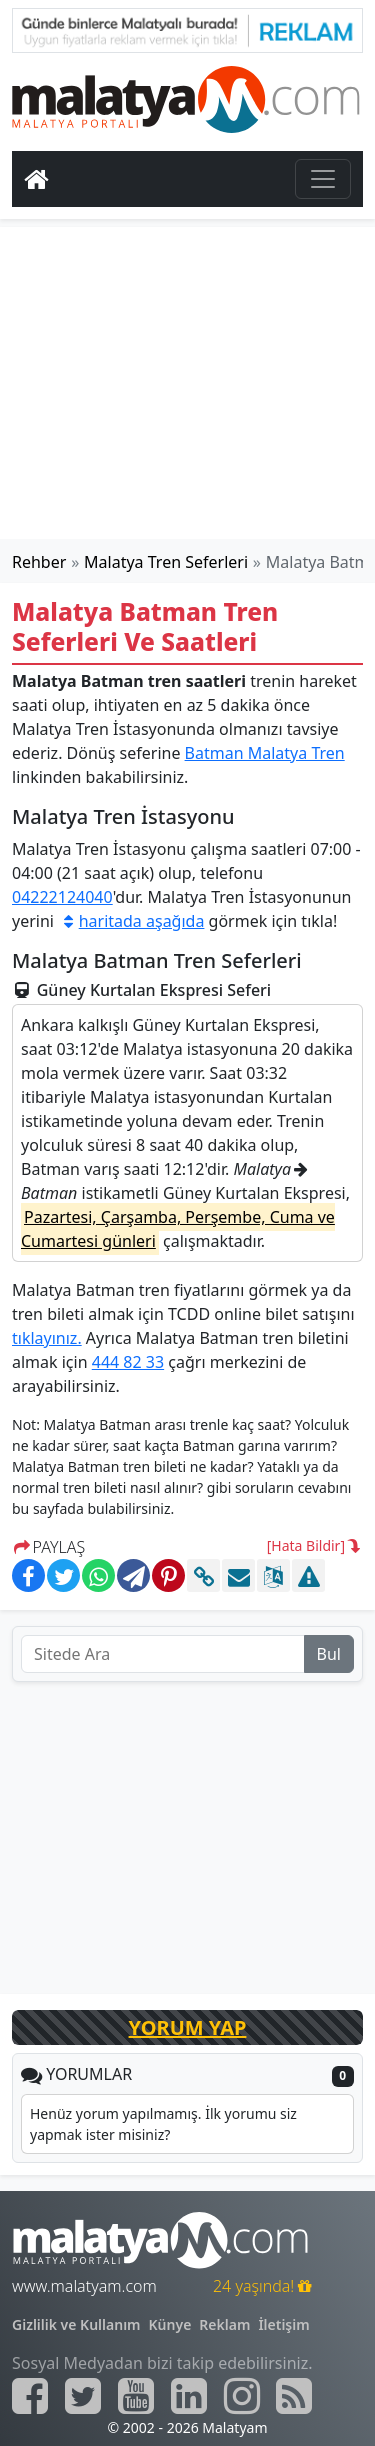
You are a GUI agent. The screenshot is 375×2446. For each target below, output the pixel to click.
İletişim (283, 2324)
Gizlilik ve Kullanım (76, 2324)
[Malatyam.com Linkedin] (189, 2396)
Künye (170, 2324)
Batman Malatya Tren (265, 753)
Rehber (39, 562)
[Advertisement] (188, 383)
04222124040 (62, 897)
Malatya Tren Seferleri (166, 562)
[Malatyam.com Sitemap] (294, 2396)
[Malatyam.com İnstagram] (242, 2396)
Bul (329, 1654)
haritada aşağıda (131, 921)
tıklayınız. (47, 1338)
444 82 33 (128, 1362)
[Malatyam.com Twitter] (83, 2396)
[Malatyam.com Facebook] (30, 2396)
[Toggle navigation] (323, 179)
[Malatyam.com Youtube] (136, 2396)
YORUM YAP (188, 2027)
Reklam (224, 2324)
